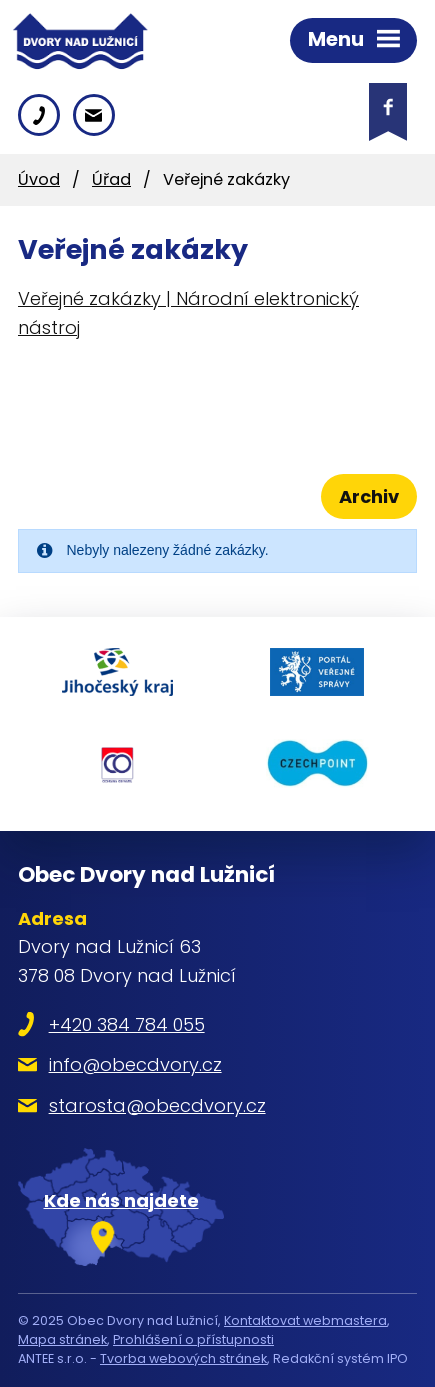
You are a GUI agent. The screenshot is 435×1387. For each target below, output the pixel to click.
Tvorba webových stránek (183, 1358)
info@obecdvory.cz (135, 1064)
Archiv (369, 496)
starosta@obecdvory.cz (157, 1105)
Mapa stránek (62, 1339)
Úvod (39, 179)
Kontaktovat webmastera (305, 1320)
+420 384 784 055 (127, 1024)
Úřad (111, 179)
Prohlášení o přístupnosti (193, 1339)
